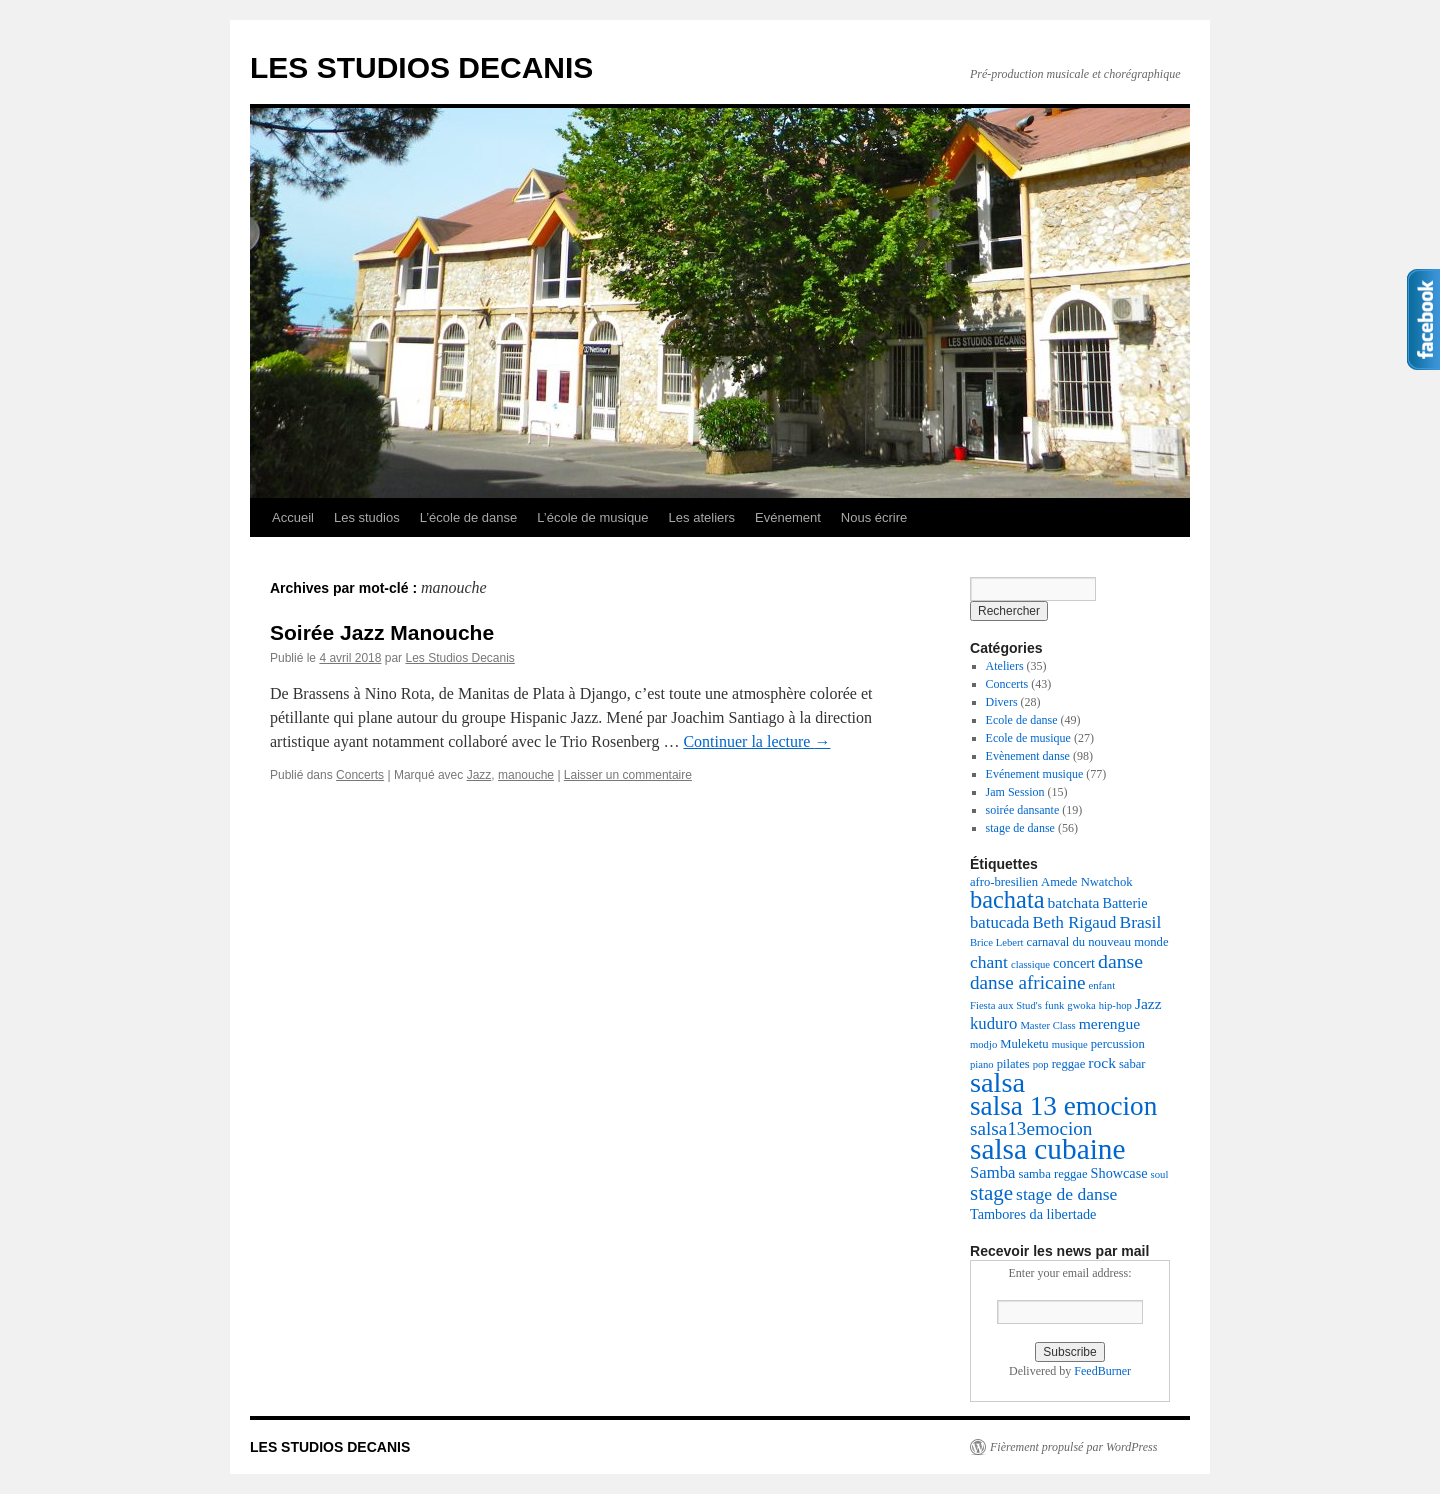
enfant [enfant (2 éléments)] (1102, 985)
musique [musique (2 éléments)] (1070, 1044)
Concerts (360, 775)
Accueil (293, 517)
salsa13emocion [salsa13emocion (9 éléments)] (1031, 1128)
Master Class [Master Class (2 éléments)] (1047, 1025)
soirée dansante (1023, 810)
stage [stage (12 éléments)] (991, 1193)
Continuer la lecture (756, 741)
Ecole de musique (1028, 738)
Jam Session (1015, 792)
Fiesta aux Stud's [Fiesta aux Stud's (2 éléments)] (1006, 1005)
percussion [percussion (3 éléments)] (1118, 1044)
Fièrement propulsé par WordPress (1073, 1447)
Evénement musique (1035, 774)
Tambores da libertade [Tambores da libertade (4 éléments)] (1033, 1214)
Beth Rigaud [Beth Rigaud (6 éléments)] (1074, 922)
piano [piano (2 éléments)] (982, 1064)
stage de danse (1020, 828)
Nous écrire (874, 517)
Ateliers (1005, 666)
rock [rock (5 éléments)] (1102, 1062)
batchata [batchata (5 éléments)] (1074, 902)
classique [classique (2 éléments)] (1030, 964)
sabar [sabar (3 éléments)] (1132, 1064)
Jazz (479, 775)
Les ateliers (702, 517)
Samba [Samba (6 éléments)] (993, 1172)
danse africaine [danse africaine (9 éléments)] (1028, 982)
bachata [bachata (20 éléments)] (1007, 899)
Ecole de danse (1022, 720)
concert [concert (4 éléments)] (1074, 963)
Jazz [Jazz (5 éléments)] (1148, 1003)
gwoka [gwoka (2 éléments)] (1081, 1005)
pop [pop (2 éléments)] (1041, 1064)
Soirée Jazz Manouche (382, 632)
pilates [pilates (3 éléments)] (1013, 1064)
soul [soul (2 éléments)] (1160, 1174)
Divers (1002, 702)
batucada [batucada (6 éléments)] (999, 922)
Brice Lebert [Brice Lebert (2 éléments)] (997, 942)
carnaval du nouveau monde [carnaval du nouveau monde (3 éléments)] (1098, 942)
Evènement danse (1028, 756)
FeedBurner (1102, 1371)
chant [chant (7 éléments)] (989, 962)
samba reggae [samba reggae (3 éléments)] (1053, 1174)
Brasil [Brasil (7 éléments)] (1140, 922)
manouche (526, 775)
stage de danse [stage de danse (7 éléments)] (1066, 1194)
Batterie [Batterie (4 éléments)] (1124, 903)
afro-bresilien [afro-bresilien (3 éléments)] (1004, 882)
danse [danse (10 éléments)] (1120, 961)
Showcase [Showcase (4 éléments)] (1119, 1173)
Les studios (367, 517)
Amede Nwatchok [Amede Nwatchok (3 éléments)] (1087, 882)
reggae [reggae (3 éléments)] (1069, 1064)
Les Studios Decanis (459, 658)
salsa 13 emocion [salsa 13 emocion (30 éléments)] (1063, 1106)
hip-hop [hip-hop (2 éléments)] (1115, 1005)
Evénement (788, 517)
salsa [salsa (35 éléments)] (997, 1082)
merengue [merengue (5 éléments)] (1109, 1023)
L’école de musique (592, 517)
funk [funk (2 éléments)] (1055, 1005)
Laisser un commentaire (628, 775)
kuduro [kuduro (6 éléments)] (993, 1023)
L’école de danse (469, 517)
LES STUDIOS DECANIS (421, 67)
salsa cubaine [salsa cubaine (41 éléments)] (1048, 1149)
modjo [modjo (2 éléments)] (983, 1044)
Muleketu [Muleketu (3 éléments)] (1024, 1044)
